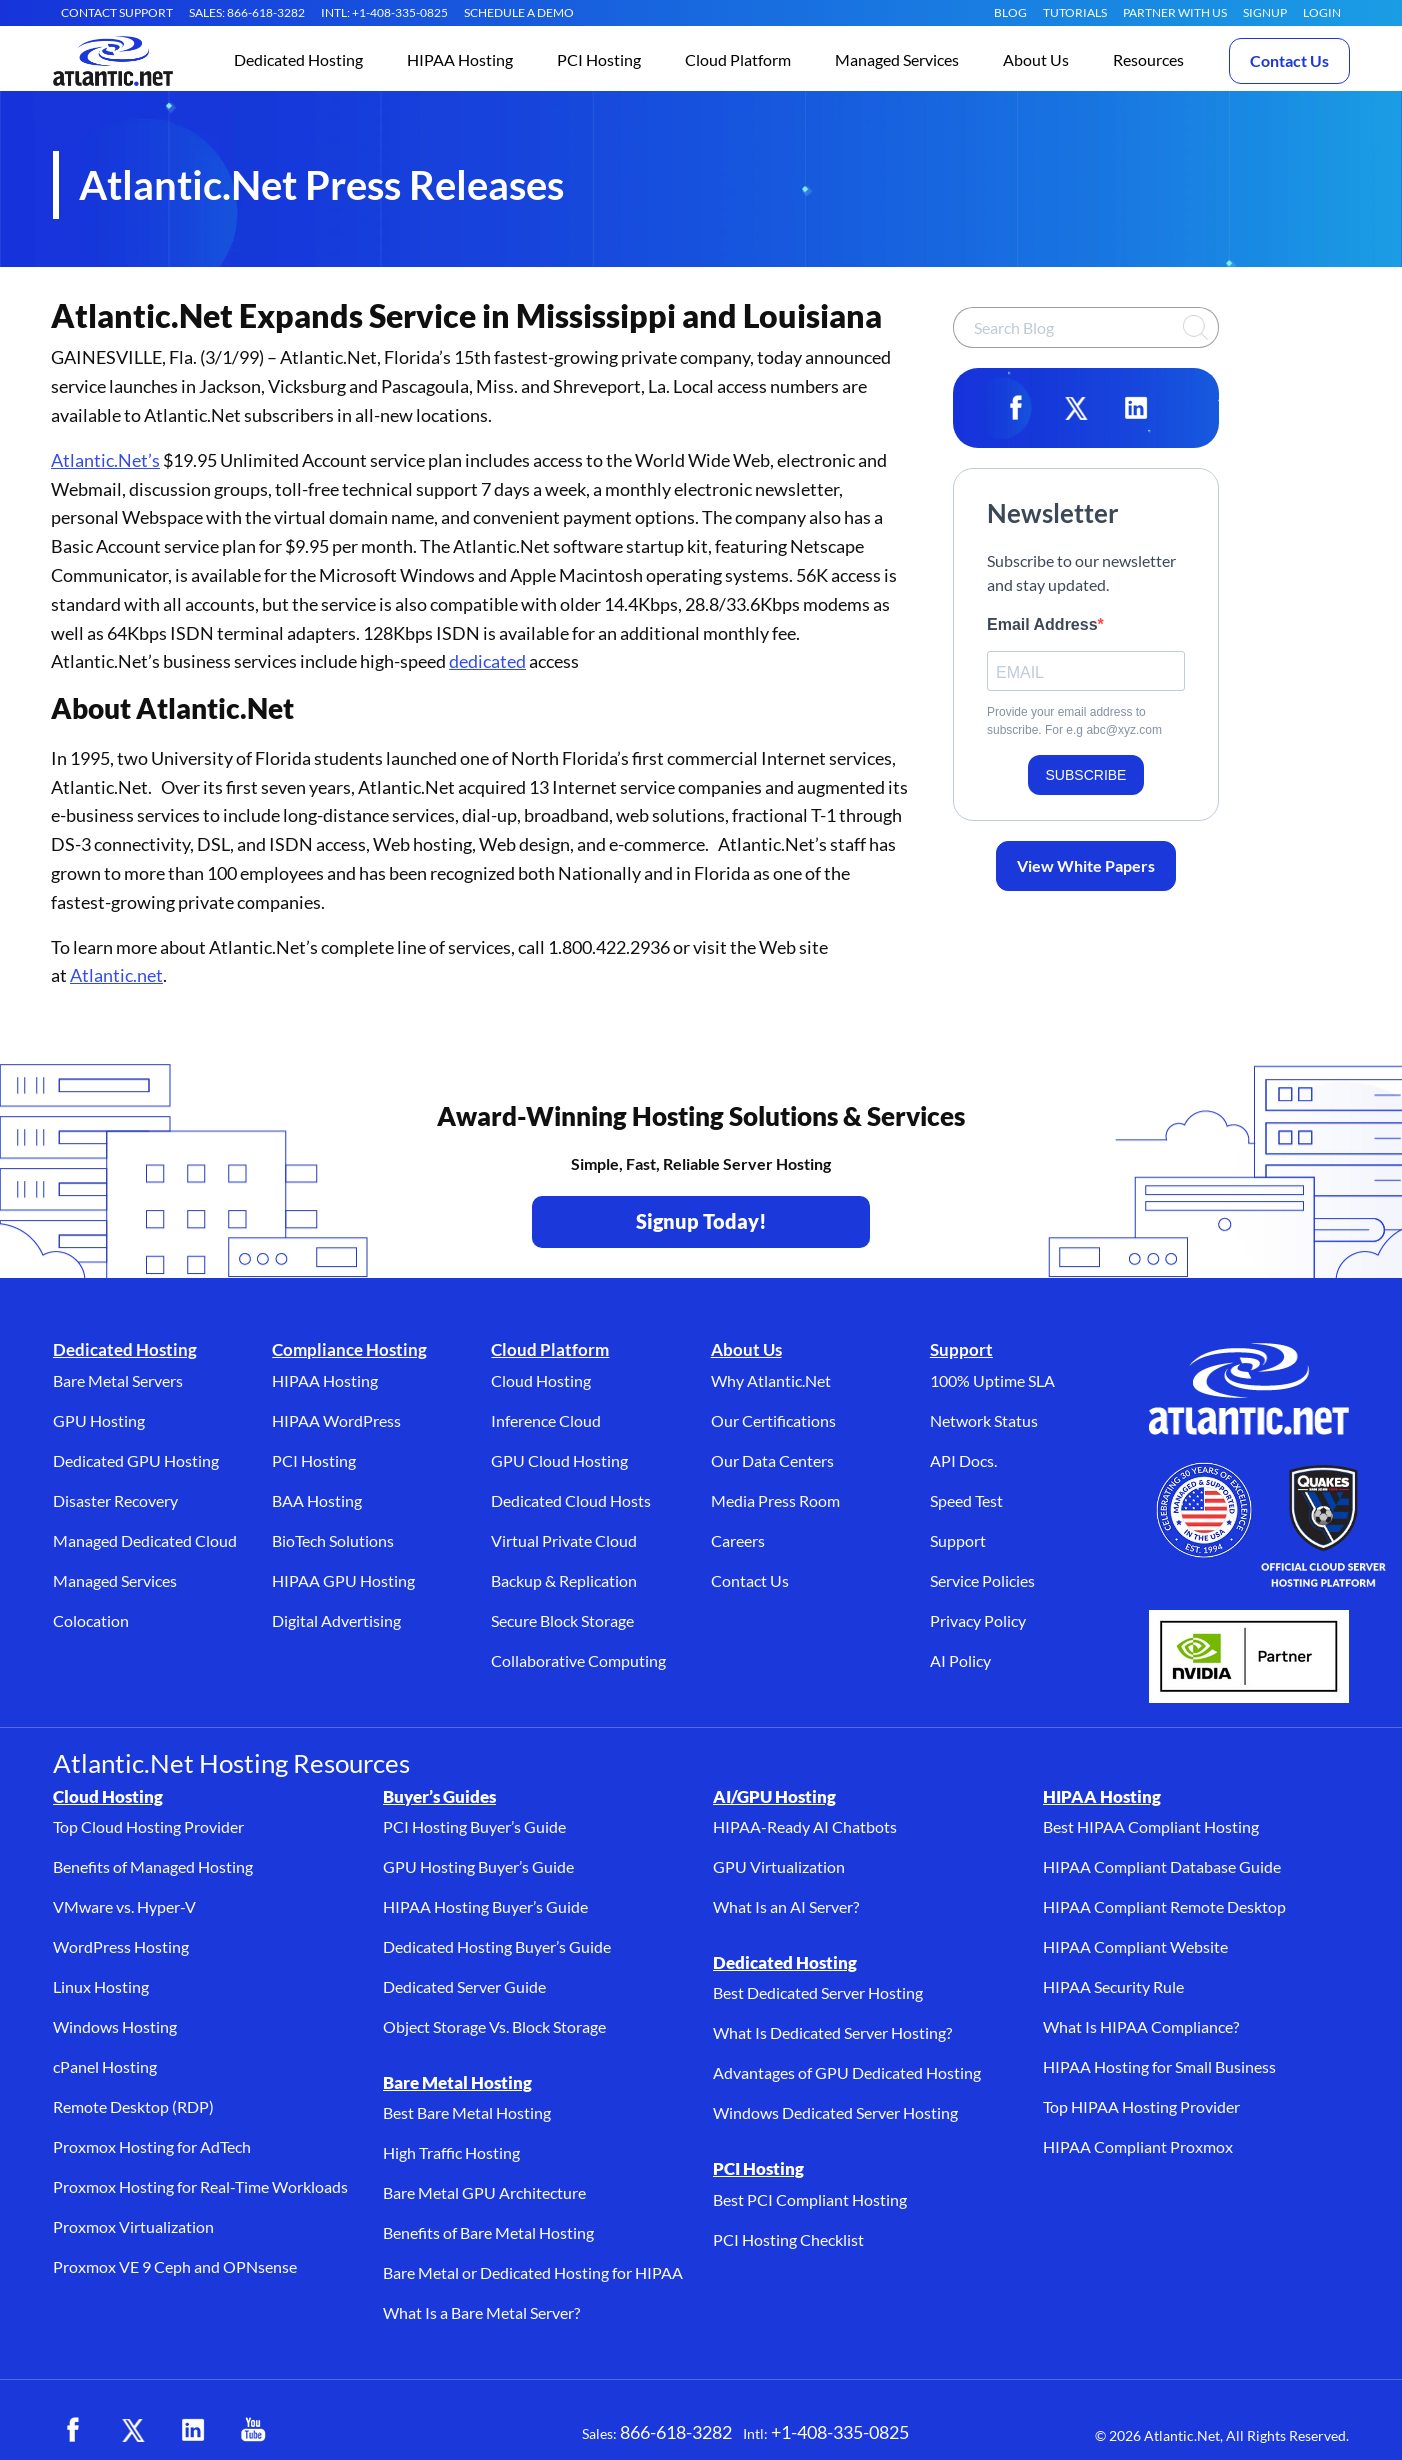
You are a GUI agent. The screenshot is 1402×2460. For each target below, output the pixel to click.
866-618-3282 (676, 2432)
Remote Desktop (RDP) (133, 2106)
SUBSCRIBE (1086, 775)
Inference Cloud (546, 1420)
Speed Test (966, 1500)
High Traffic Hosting (451, 2152)
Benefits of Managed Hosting (153, 1866)
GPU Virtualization (779, 1866)
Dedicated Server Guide (464, 1986)
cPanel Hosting (105, 2066)
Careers (738, 1540)
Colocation (91, 1620)
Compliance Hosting (349, 1349)
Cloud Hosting (541, 1380)
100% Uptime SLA (992, 1380)
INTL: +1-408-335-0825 (384, 12)
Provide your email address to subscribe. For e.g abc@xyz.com (1074, 721)
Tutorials (1075, 12)
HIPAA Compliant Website (1135, 1946)
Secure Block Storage (562, 1620)
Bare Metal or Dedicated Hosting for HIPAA (533, 2272)
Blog (1010, 12)
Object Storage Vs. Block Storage (494, 2026)
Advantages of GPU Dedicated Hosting (847, 2072)
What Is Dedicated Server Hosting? (832, 2032)
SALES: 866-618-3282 (247, 12)
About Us (746, 1349)
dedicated (487, 661)
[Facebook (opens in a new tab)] (73, 2430)
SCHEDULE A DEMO (519, 12)
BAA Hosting (317, 1500)
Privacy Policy (978, 1620)
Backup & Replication (564, 1580)
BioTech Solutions (333, 1540)
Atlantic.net (116, 975)
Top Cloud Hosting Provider (148, 1826)
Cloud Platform (550, 1349)
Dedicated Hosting (125, 1349)
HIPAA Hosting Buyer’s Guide (485, 1906)
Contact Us (1289, 60)
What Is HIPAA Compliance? (1141, 2026)
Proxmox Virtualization (133, 2226)
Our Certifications (773, 1420)
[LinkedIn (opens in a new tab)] (193, 2430)
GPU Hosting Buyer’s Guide (478, 1866)
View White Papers (1086, 865)
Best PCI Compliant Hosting (810, 2199)
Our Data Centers (772, 1460)
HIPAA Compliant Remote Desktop (1164, 1906)
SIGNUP (1265, 12)
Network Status (984, 1420)
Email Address (1042, 624)
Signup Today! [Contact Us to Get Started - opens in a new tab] (701, 1221)
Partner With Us (1175, 12)
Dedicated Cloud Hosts (571, 1500)
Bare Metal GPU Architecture (484, 2192)
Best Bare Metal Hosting (467, 2112)
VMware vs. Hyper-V (124, 1906)
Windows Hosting (115, 2026)
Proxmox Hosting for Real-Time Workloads (200, 2186)
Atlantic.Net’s (105, 460)
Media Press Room (775, 1500)
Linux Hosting (101, 1986)
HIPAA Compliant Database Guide (1162, 1866)
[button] (298, 61)
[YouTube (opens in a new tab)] (253, 2430)
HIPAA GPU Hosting (343, 1580)
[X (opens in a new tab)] (133, 2430)
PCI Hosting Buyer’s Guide (474, 1826)
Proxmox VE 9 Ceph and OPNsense (175, 2266)
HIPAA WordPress (336, 1420)
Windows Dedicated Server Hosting (835, 2112)
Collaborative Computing (578, 1660)
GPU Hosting (99, 1420)
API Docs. (963, 1460)
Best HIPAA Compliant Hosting (1151, 1826)
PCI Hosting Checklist (788, 2239)
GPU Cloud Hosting (559, 1460)
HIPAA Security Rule (1113, 1986)
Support (961, 1349)
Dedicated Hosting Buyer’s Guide (497, 1946)
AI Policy (960, 1660)
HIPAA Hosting (325, 1380)
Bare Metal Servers (118, 1380)
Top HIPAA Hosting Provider (1141, 2106)
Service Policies (982, 1580)
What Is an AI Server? (786, 1906)
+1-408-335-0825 (840, 2432)
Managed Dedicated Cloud (145, 1540)
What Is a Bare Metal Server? (481, 2312)
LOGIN (1322, 12)
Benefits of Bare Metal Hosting (488, 2232)
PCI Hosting (314, 1460)
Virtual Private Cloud (564, 1540)
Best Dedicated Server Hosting (818, 1992)
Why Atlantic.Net (771, 1380)
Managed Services (115, 1580)
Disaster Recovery (115, 1500)
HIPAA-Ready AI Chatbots (805, 1826)
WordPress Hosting (121, 1946)
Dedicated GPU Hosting (136, 1460)
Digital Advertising (336, 1620)
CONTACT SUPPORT (117, 12)
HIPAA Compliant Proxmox (1138, 2146)
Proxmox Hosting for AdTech (152, 2146)
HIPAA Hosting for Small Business (1159, 2066)
